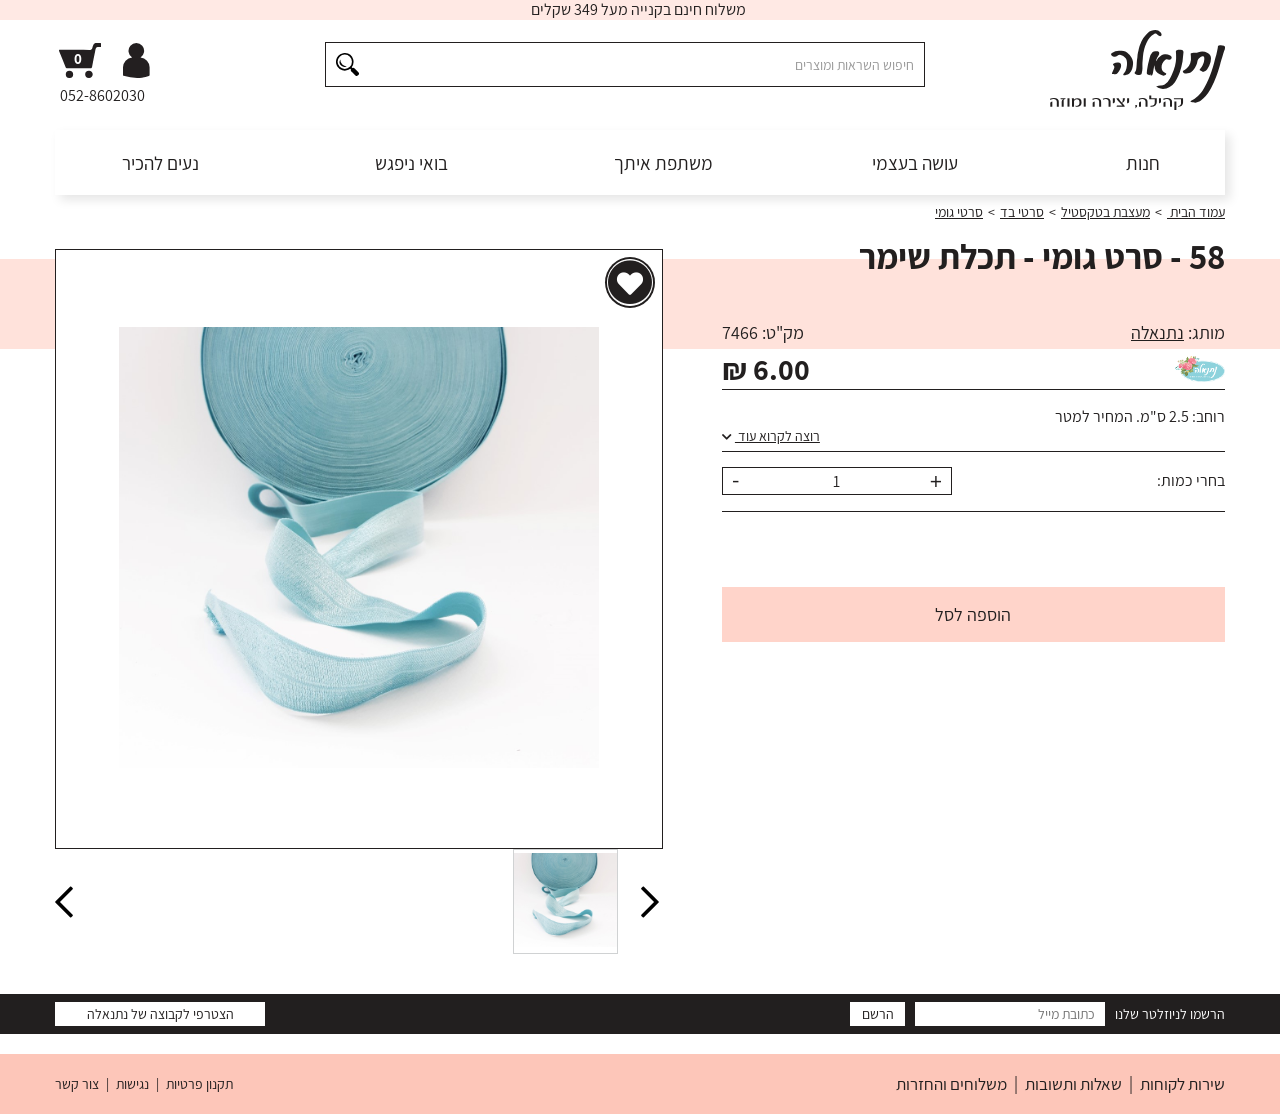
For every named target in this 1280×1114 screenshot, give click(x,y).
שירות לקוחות (1182, 1084)
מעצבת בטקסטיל (1105, 212)
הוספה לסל (973, 614)
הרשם (878, 1014)
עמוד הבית (1196, 212)
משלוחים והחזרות (951, 1084)
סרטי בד (1022, 212)
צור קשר (77, 1084)
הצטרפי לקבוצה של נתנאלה (160, 1014)
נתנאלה (1157, 332)
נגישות (132, 1084)
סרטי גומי (959, 212)
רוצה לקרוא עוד (771, 436)
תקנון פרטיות (199, 1084)
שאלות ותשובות (1073, 1084)
